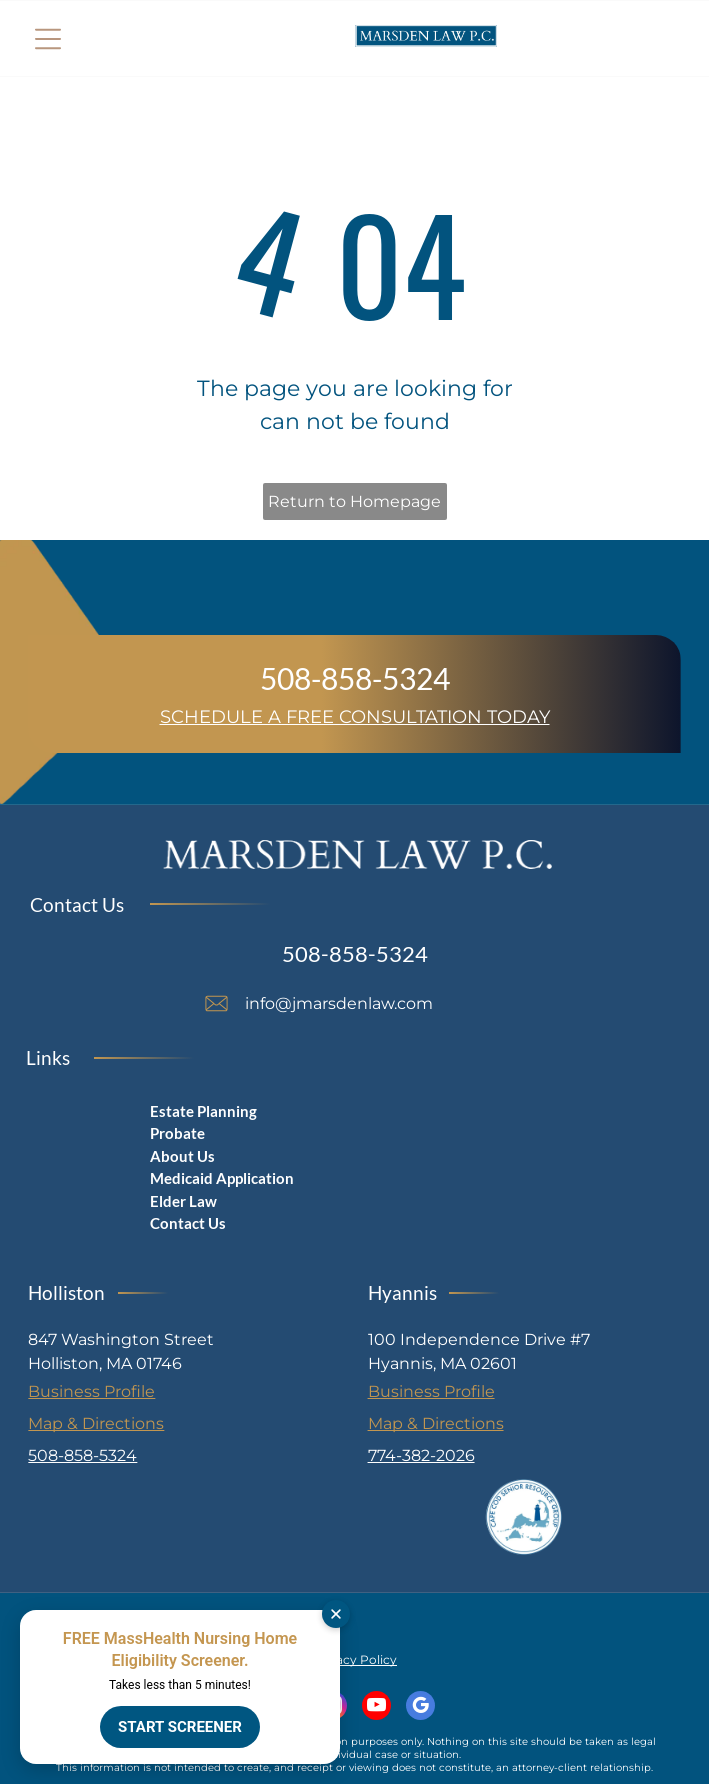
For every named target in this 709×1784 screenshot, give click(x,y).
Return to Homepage (354, 501)
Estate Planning (203, 1111)
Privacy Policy (354, 1659)
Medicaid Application (222, 1178)
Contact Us (188, 1223)
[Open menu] (48, 39)
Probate (177, 1133)
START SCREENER (180, 1727)
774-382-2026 (421, 1455)
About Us (182, 1156)
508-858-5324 (355, 678)
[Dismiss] (336, 1614)
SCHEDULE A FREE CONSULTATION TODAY (355, 717)
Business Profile (91, 1391)
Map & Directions (96, 1423)
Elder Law (183, 1201)
